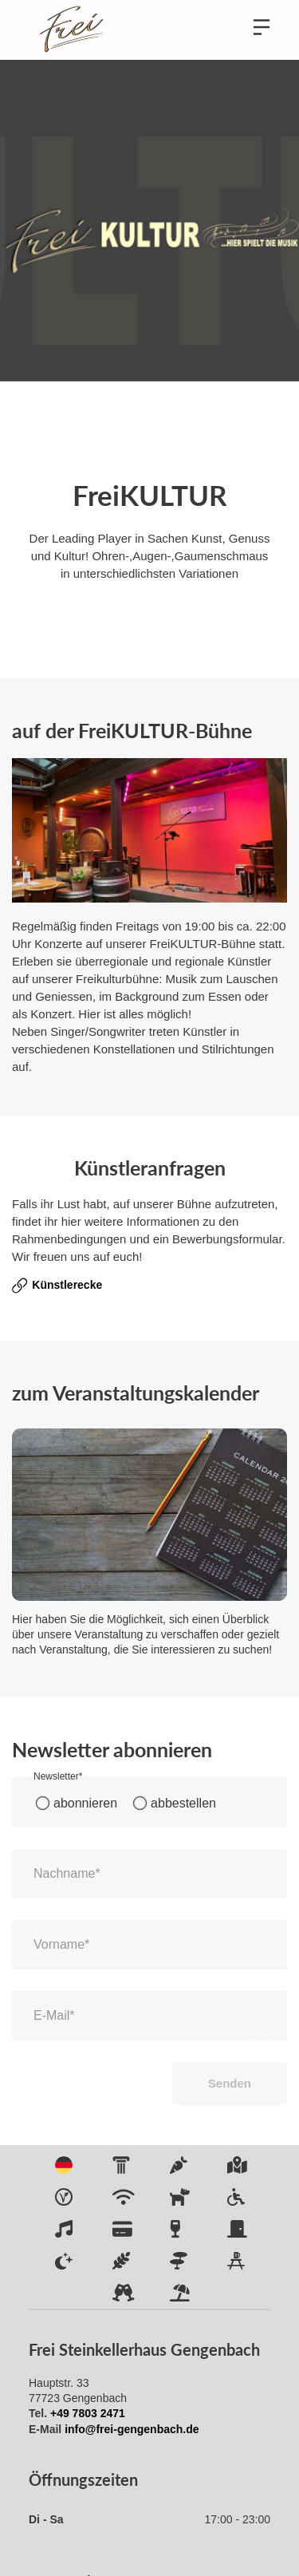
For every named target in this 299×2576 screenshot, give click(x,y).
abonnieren (85, 1803)
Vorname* (61, 1944)
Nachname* (66, 1873)
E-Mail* (54, 2015)
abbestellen (183, 1803)
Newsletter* (57, 1776)
